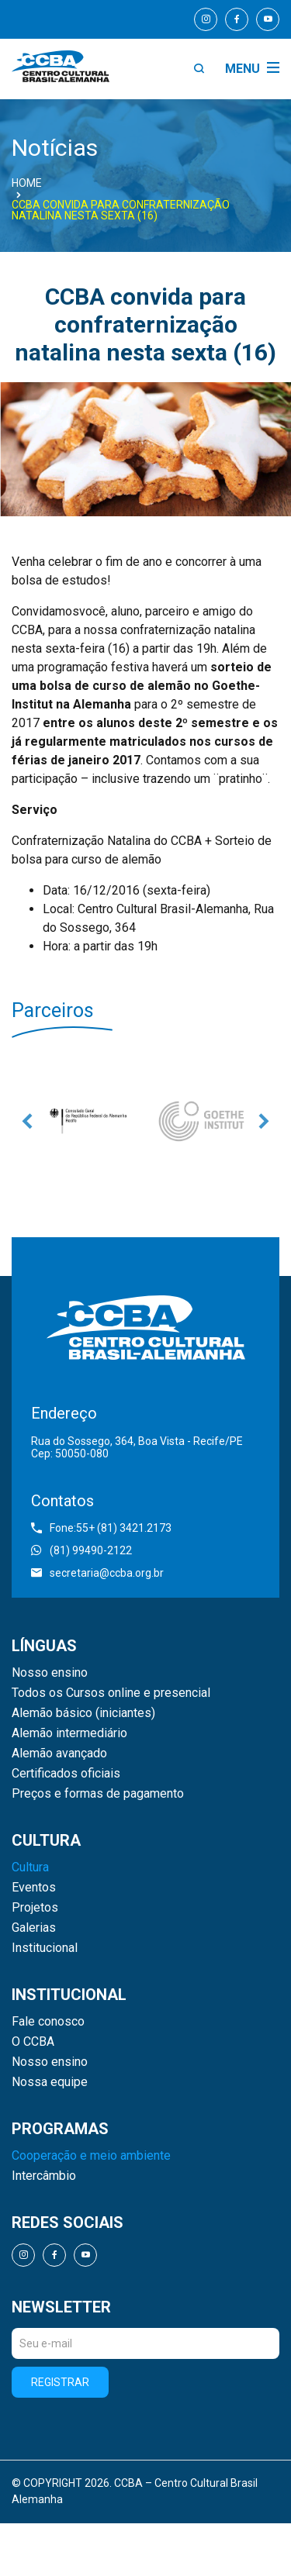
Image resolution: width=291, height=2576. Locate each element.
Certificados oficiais (66, 1773)
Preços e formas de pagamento (98, 1794)
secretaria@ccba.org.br (97, 1572)
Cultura (30, 1867)
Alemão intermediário (69, 1733)
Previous (27, 1120)
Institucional (45, 1948)
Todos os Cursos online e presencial (111, 1693)
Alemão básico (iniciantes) (83, 1713)
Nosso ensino (50, 1673)
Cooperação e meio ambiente (91, 2156)
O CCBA (33, 2042)
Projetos (35, 1908)
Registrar (60, 2382)
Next (263, 1120)
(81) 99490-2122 (81, 1550)
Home (27, 183)
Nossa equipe (50, 2082)
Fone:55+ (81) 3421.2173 (101, 1527)
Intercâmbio (44, 2176)
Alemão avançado (59, 1753)
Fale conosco (48, 2022)
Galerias (34, 1928)
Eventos (34, 1887)
